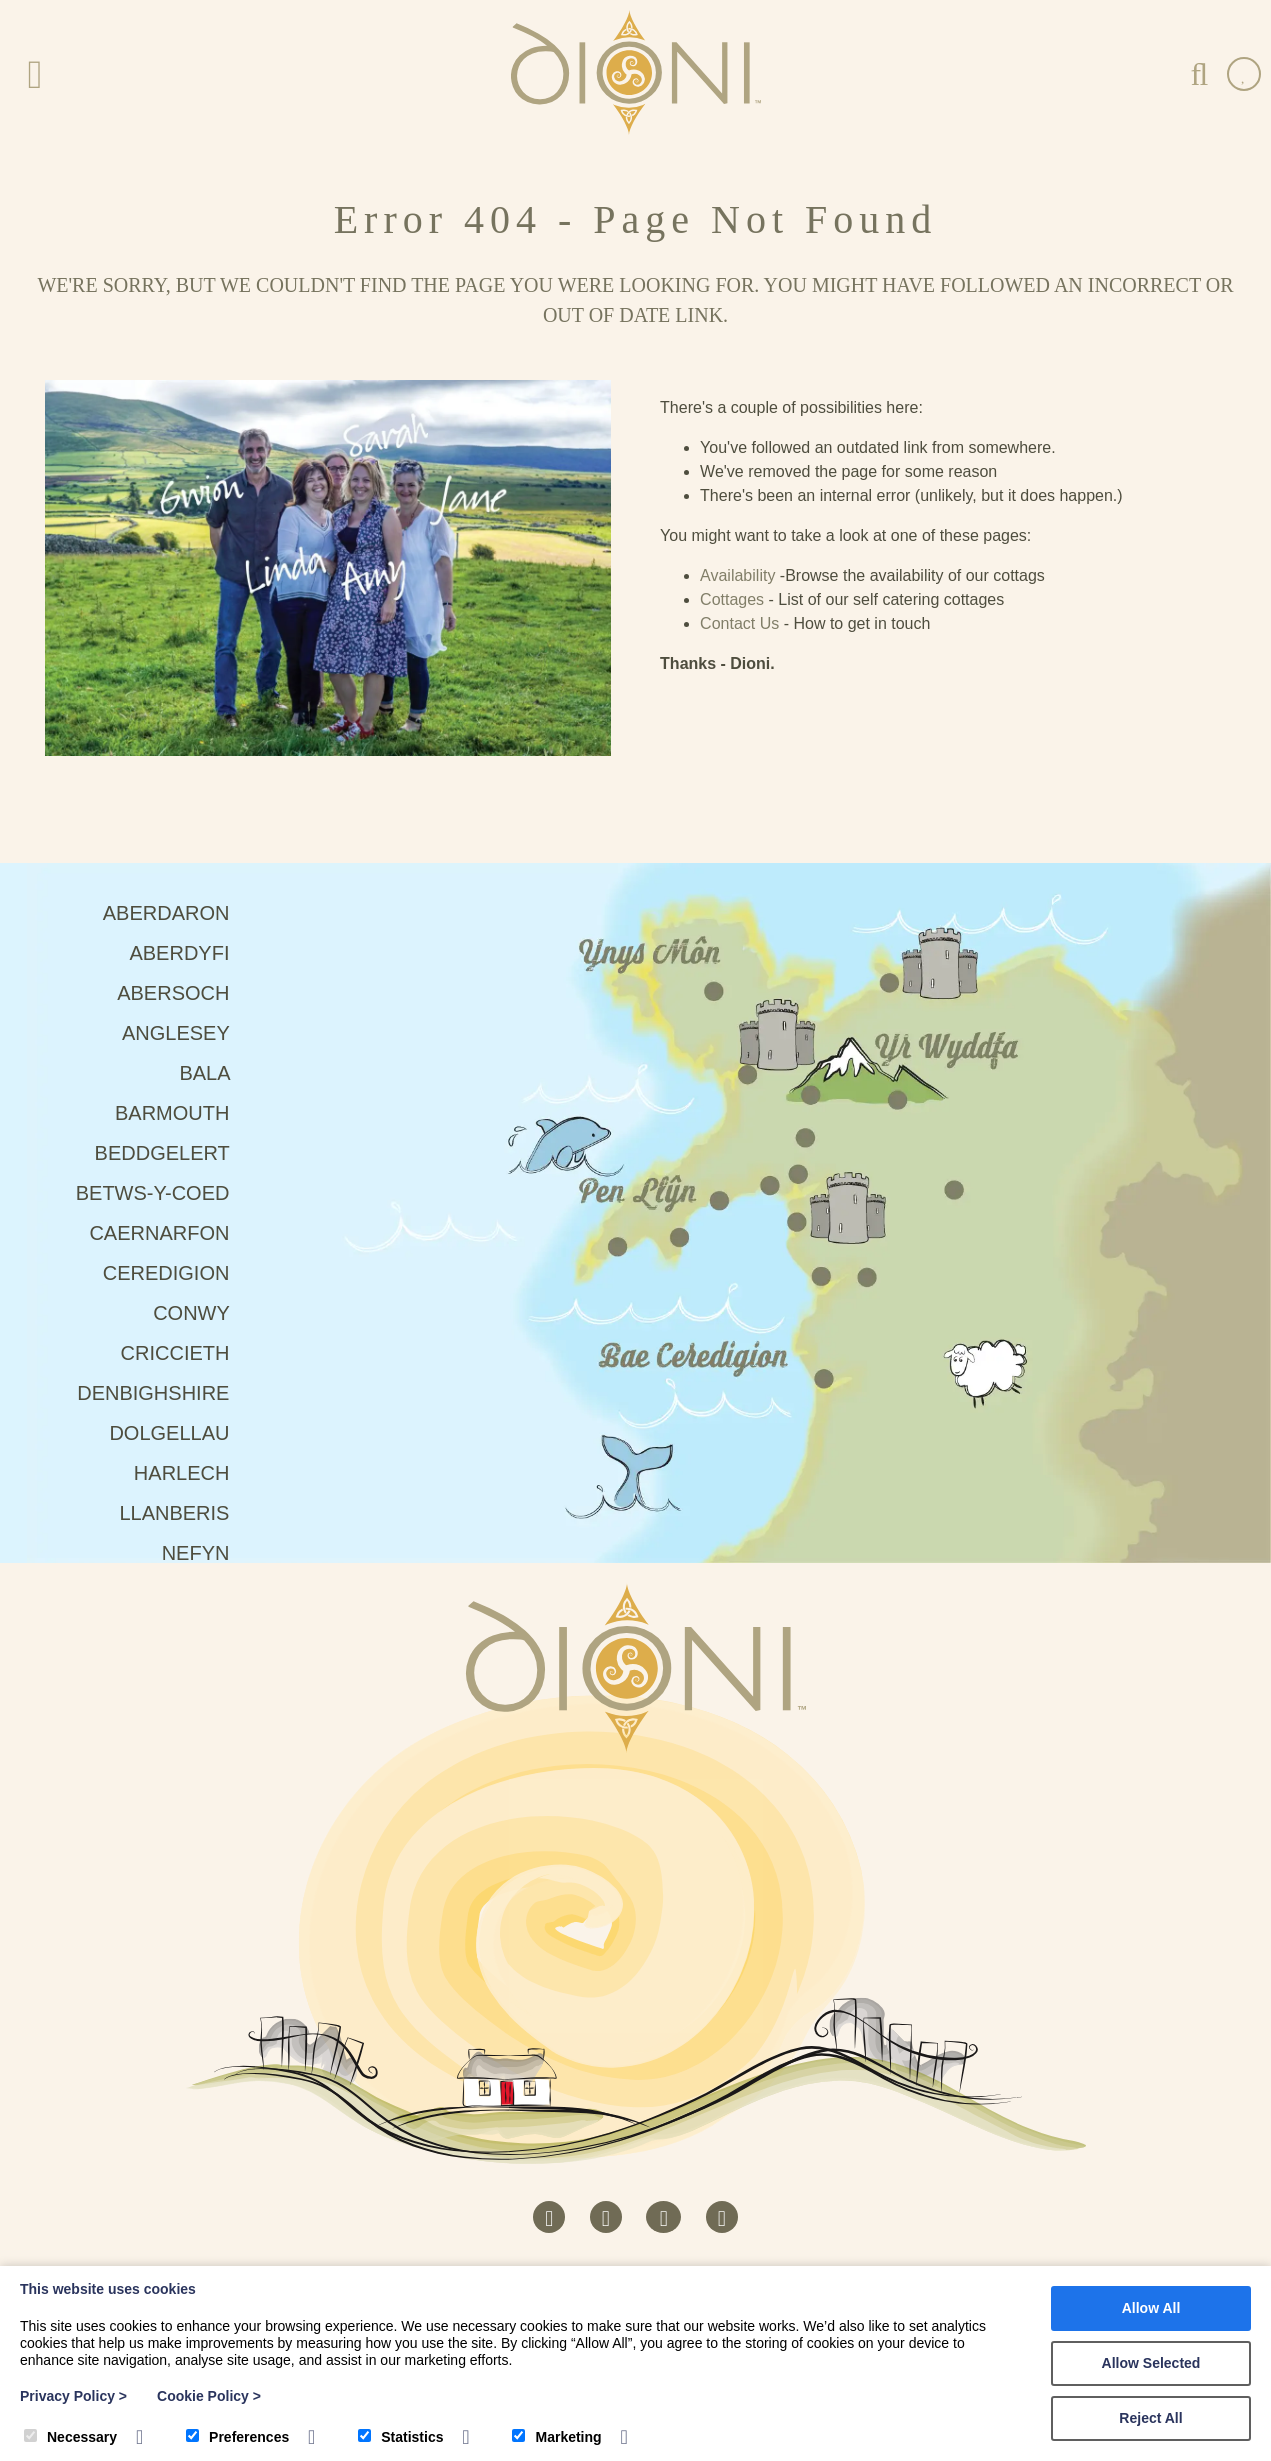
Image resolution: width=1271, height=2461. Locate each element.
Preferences (237, 2437)
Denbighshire (163, 1393)
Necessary (70, 2437)
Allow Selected (1151, 2363)
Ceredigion (176, 1273)
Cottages (732, 599)
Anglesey (186, 1033)
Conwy (201, 1313)
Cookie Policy (209, 2396)
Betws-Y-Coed (163, 1193)
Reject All (1150, 2418)
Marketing (556, 2437)
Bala (214, 1073)
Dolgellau (179, 1433)
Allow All (1151, 2308)
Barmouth (182, 1113)
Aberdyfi (189, 953)
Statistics (400, 2437)
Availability (737, 575)
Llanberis (184, 1513)
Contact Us (739, 623)
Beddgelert (172, 1153)
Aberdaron (176, 913)
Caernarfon (169, 1233)
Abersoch (183, 993)
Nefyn (206, 1553)
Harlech (192, 1473)
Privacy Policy (73, 2396)
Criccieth (185, 1353)
